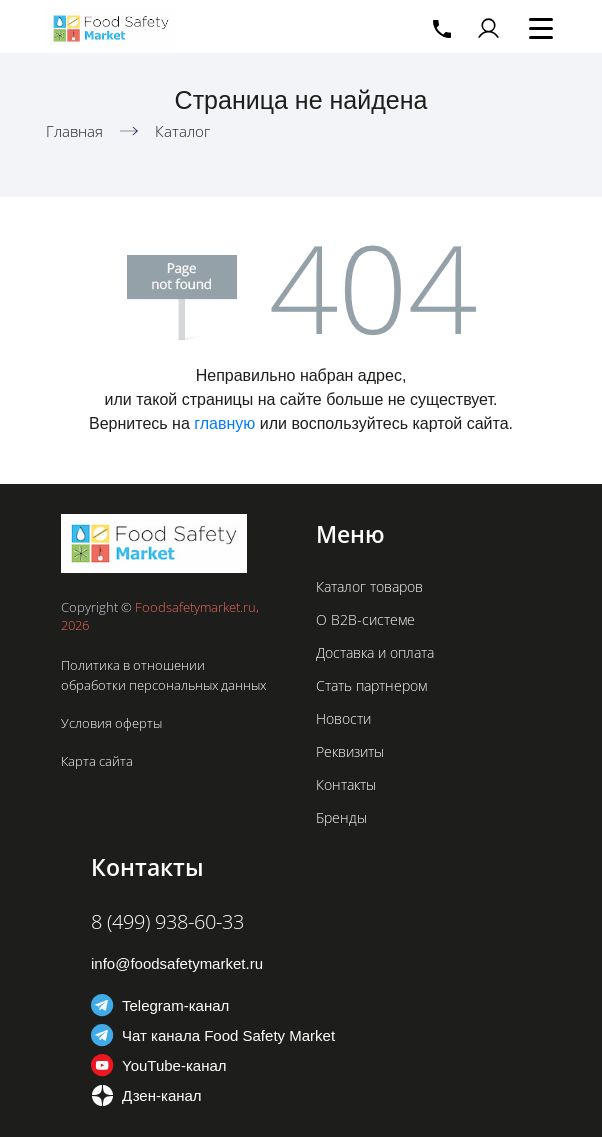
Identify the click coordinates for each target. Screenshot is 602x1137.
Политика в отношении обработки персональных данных (163, 675)
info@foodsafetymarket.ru (177, 963)
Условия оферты (111, 723)
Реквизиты (350, 751)
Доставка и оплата (375, 652)
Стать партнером (371, 685)
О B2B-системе (365, 619)
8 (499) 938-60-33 (167, 921)
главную (224, 423)
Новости (343, 718)
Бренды (341, 817)
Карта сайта (97, 761)
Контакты (346, 784)
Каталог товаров (369, 586)
